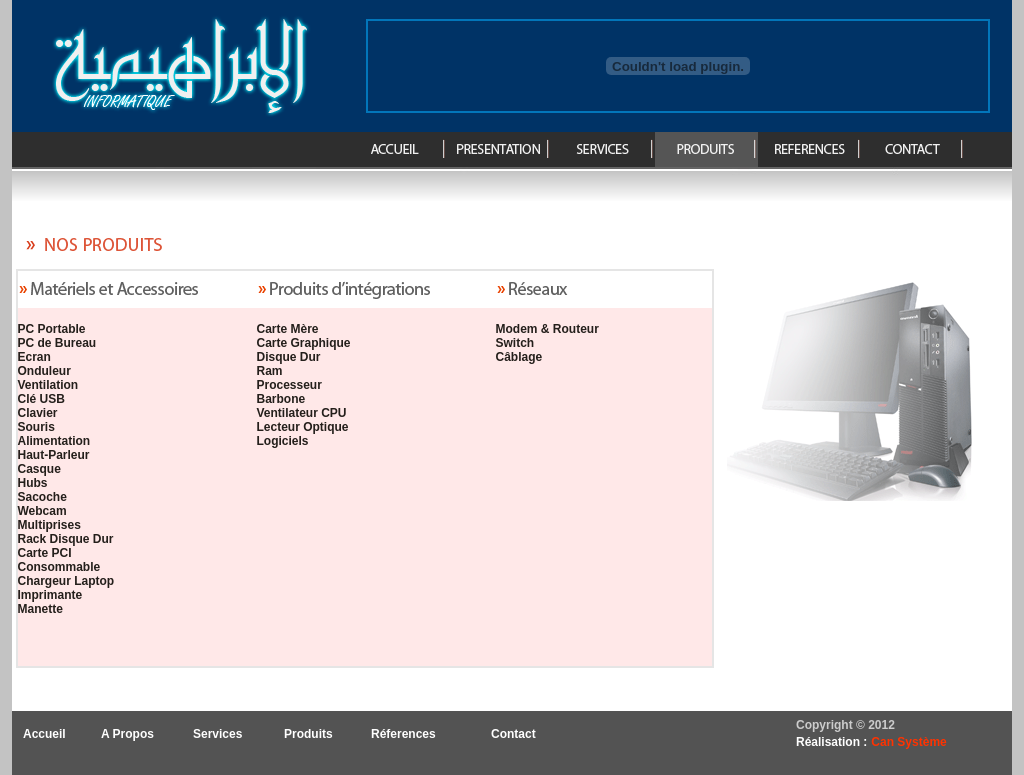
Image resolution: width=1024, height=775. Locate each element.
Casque (39, 469)
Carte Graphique (304, 343)
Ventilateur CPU (302, 413)
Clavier (38, 413)
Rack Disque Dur (66, 539)
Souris (36, 427)
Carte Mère (288, 329)
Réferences (403, 734)
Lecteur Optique (303, 427)
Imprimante (50, 595)
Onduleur (44, 371)
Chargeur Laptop (66, 581)
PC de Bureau (57, 343)
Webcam (42, 511)
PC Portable (52, 329)
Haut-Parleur (54, 455)
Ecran (34, 357)
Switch (515, 343)
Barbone (281, 399)
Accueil (44, 734)
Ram (270, 371)
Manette (40, 609)
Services (217, 734)
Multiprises (49, 525)
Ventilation (48, 385)
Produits (308, 734)
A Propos (127, 734)
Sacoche (42, 497)
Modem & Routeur (547, 329)
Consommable (59, 567)
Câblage (519, 357)
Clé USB (41, 399)
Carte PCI (45, 553)
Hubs (33, 483)
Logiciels (283, 441)
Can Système (908, 742)
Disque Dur (289, 357)
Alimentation (54, 441)
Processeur (289, 385)
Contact (513, 734)
